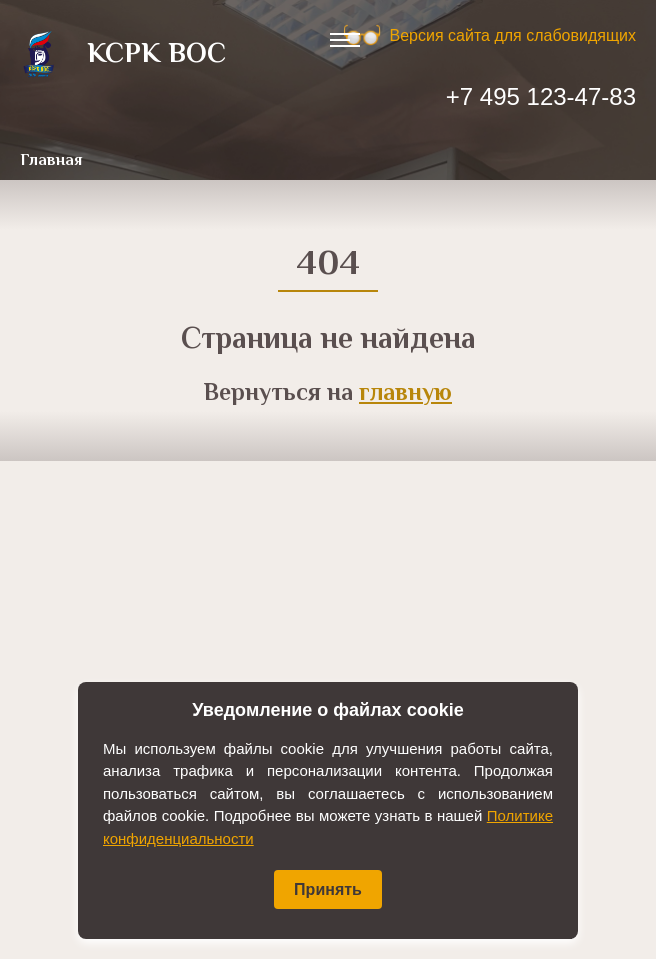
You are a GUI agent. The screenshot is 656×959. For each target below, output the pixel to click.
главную (405, 394)
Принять (328, 889)
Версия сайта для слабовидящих (513, 35)
